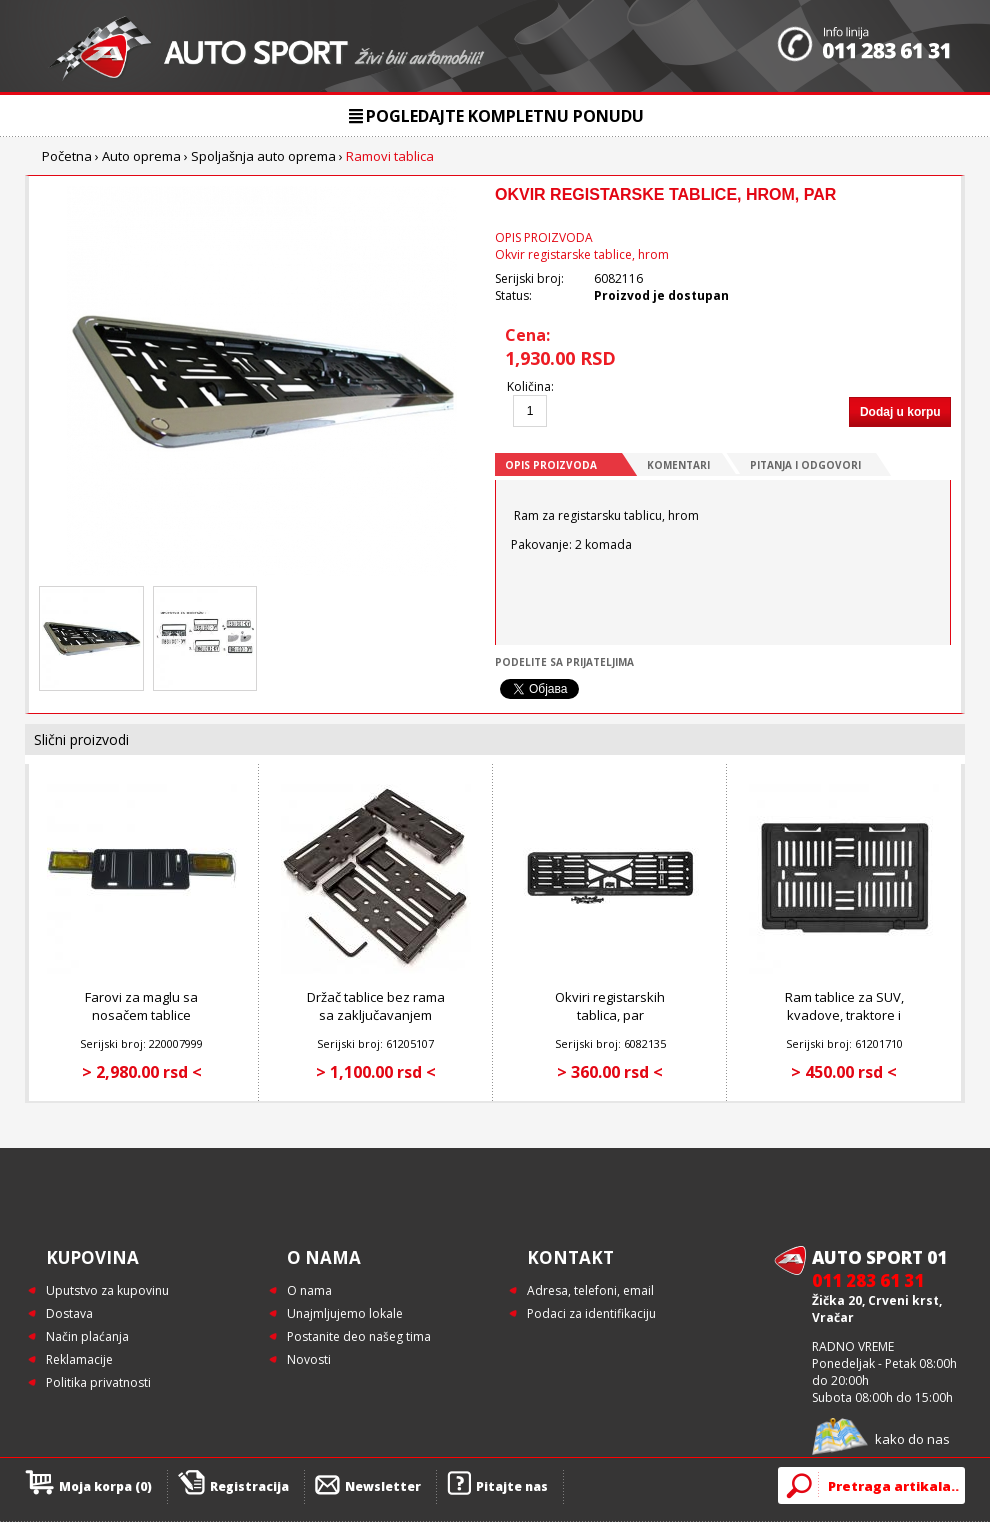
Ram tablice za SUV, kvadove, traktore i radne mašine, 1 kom (844, 1015)
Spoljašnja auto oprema (263, 156)
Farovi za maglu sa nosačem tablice (141, 1006)
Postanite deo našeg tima (359, 1336)
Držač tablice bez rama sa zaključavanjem (376, 1006)
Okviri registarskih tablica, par (610, 1006)
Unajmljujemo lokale (345, 1313)
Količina (529, 386)
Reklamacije (79, 1359)
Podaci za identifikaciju (591, 1313)
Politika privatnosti (98, 1382)
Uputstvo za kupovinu (107, 1290)
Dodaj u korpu (900, 412)
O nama (309, 1290)
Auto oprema (141, 156)
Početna (67, 156)
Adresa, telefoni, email (590, 1290)
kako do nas (912, 1439)
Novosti (309, 1359)
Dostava (69, 1313)
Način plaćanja (87, 1336)
